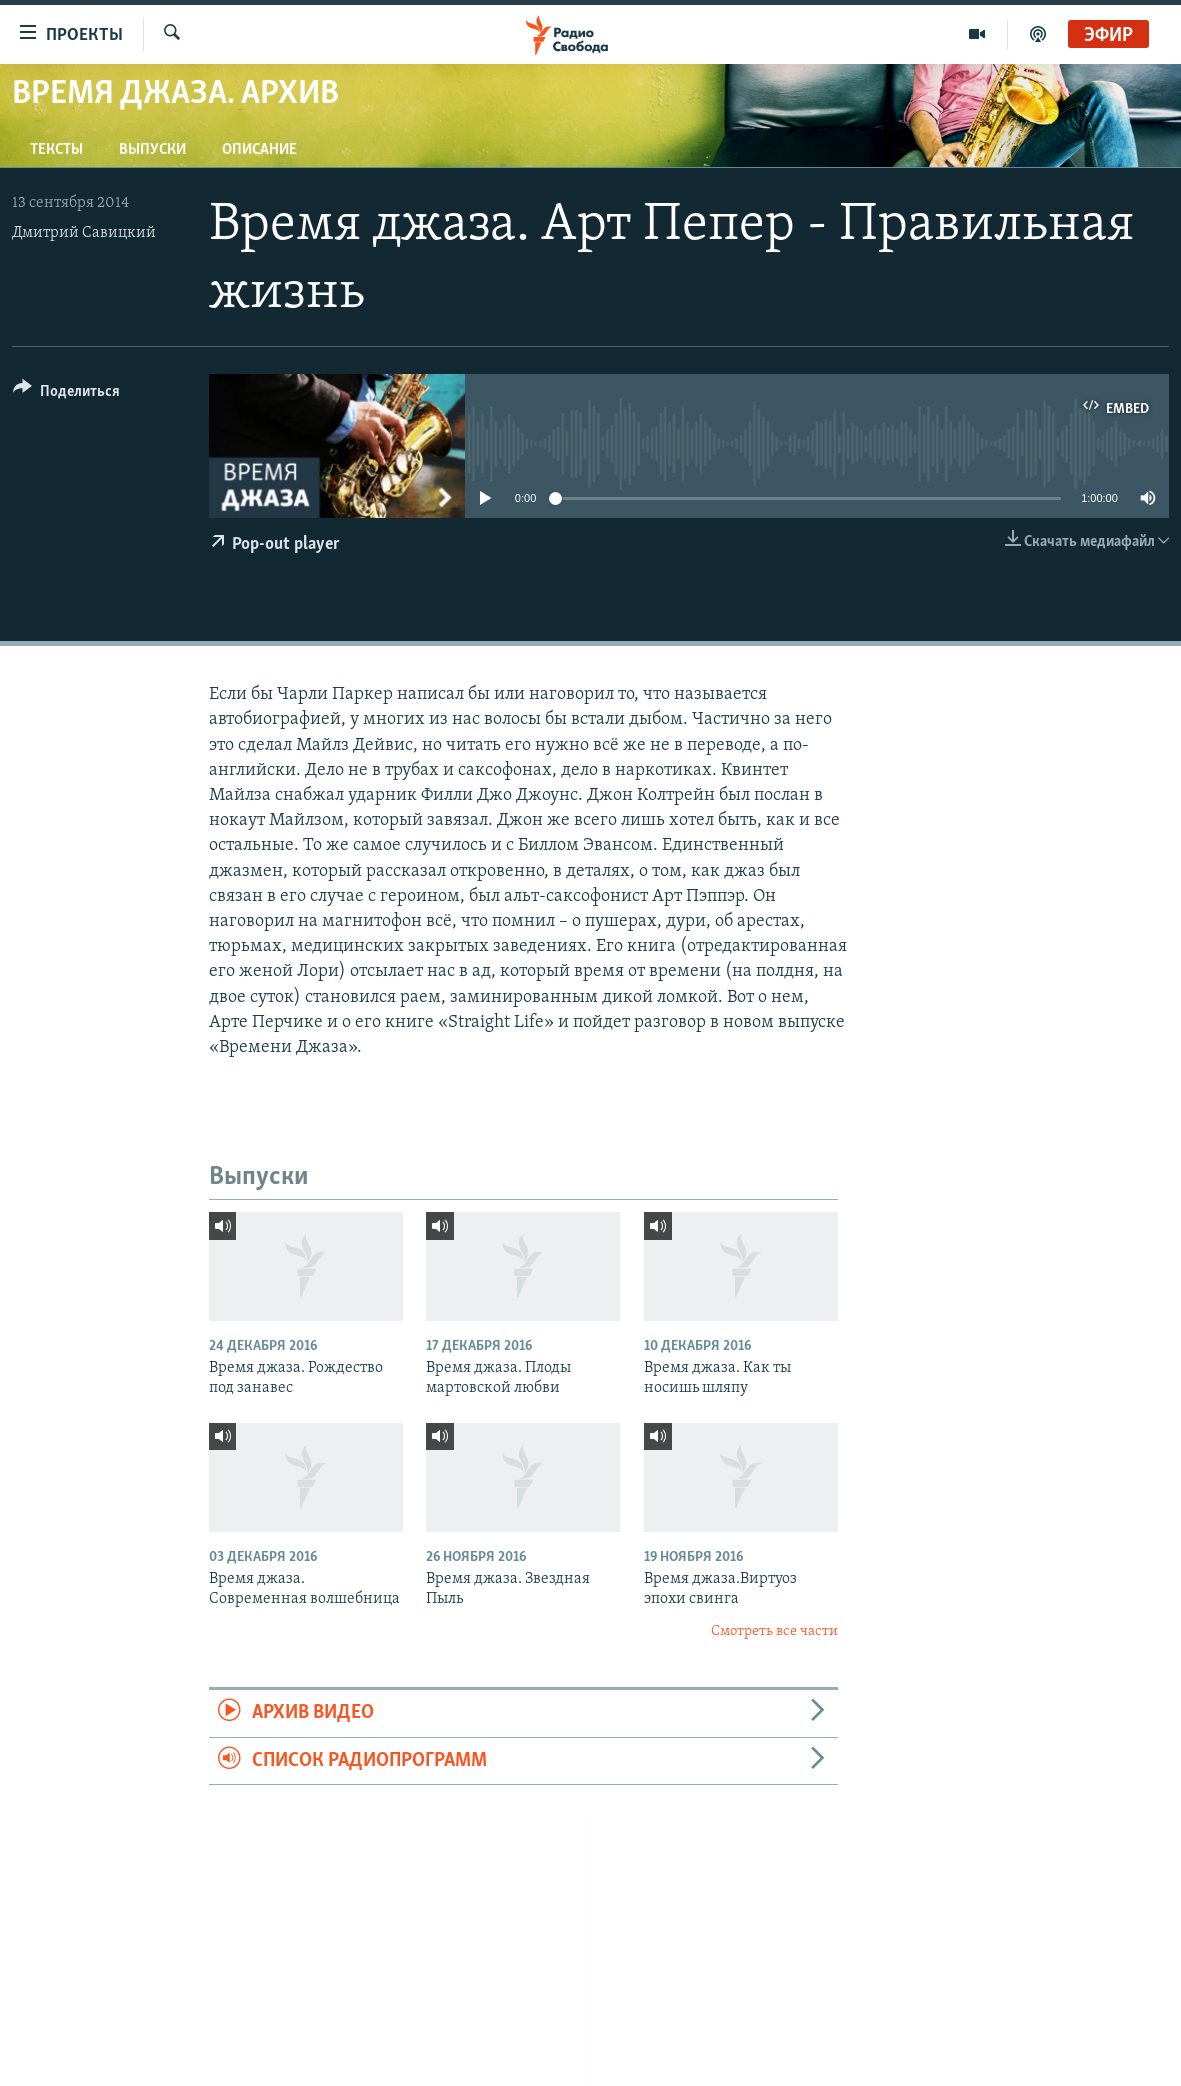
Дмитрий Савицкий (84, 233)
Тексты (56, 150)
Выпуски (152, 150)
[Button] (66, 394)
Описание (259, 150)
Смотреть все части (774, 1631)
